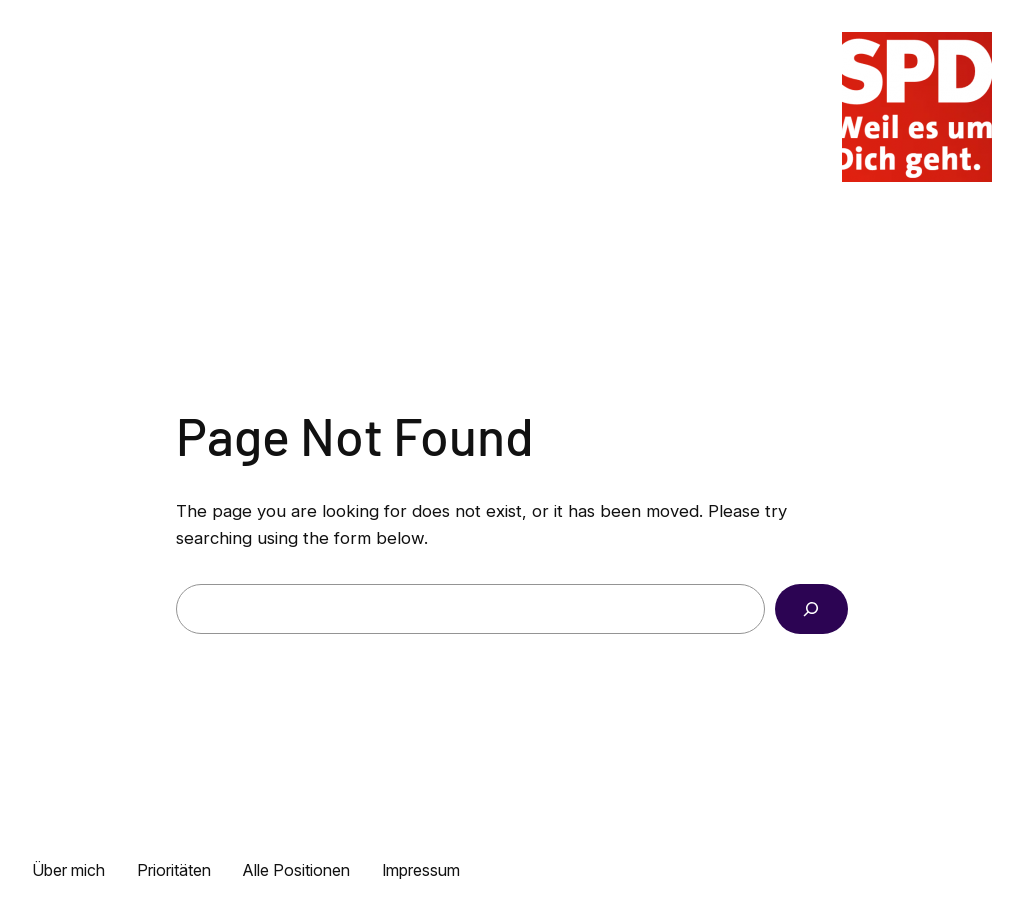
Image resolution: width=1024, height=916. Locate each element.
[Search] (811, 609)
